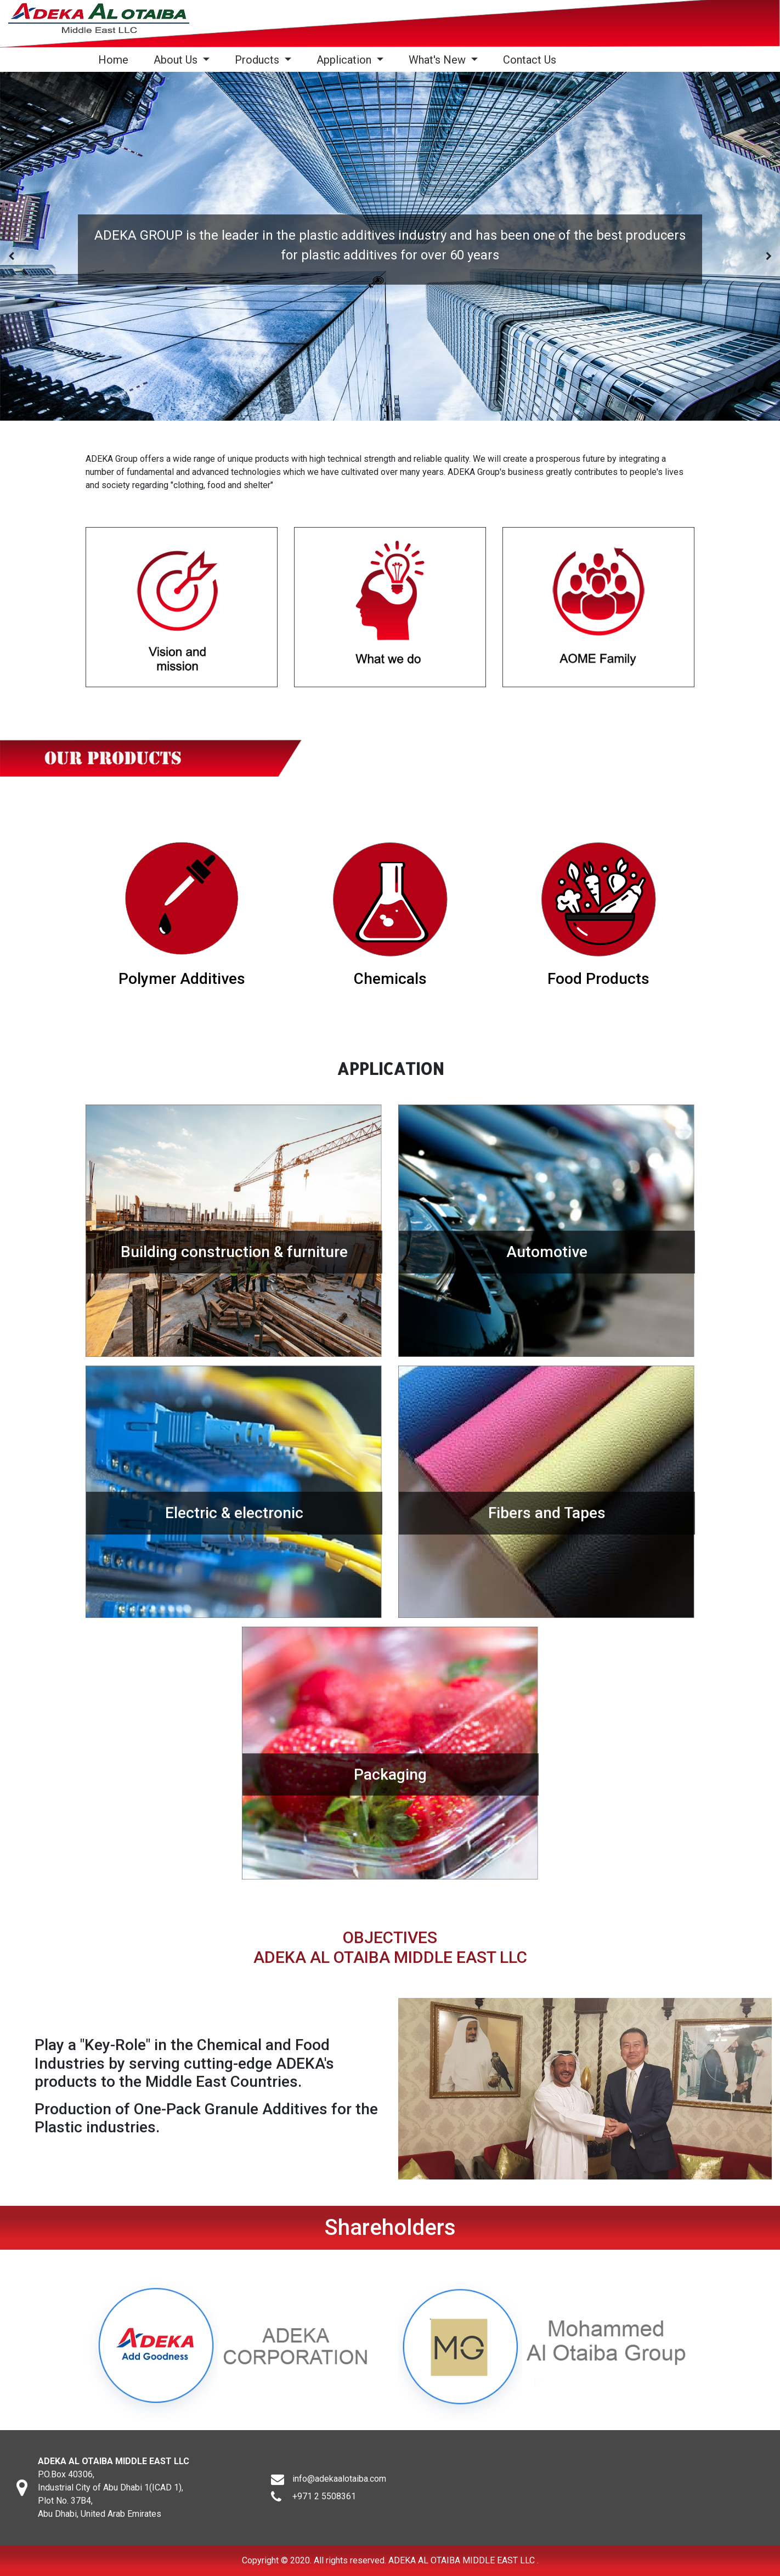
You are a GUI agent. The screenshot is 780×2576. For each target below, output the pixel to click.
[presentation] (11, 256)
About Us (177, 59)
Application (345, 59)
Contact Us (529, 59)
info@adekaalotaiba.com (339, 2489)
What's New (438, 59)
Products (258, 59)
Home (115, 59)
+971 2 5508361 (324, 2506)
